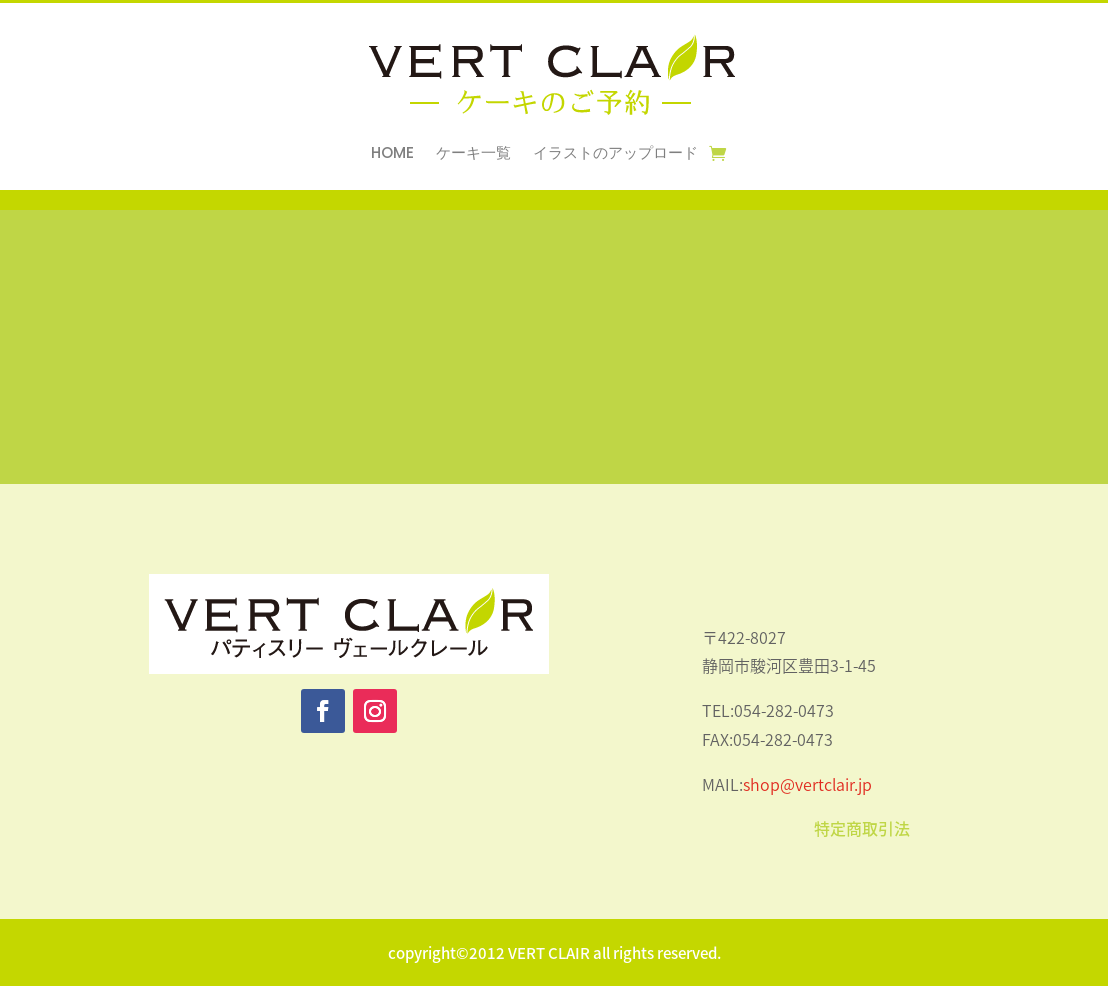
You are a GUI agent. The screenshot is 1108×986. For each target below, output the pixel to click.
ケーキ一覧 (473, 154)
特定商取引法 (862, 828)
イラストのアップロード (615, 154)
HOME (392, 154)
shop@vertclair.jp (807, 784)
